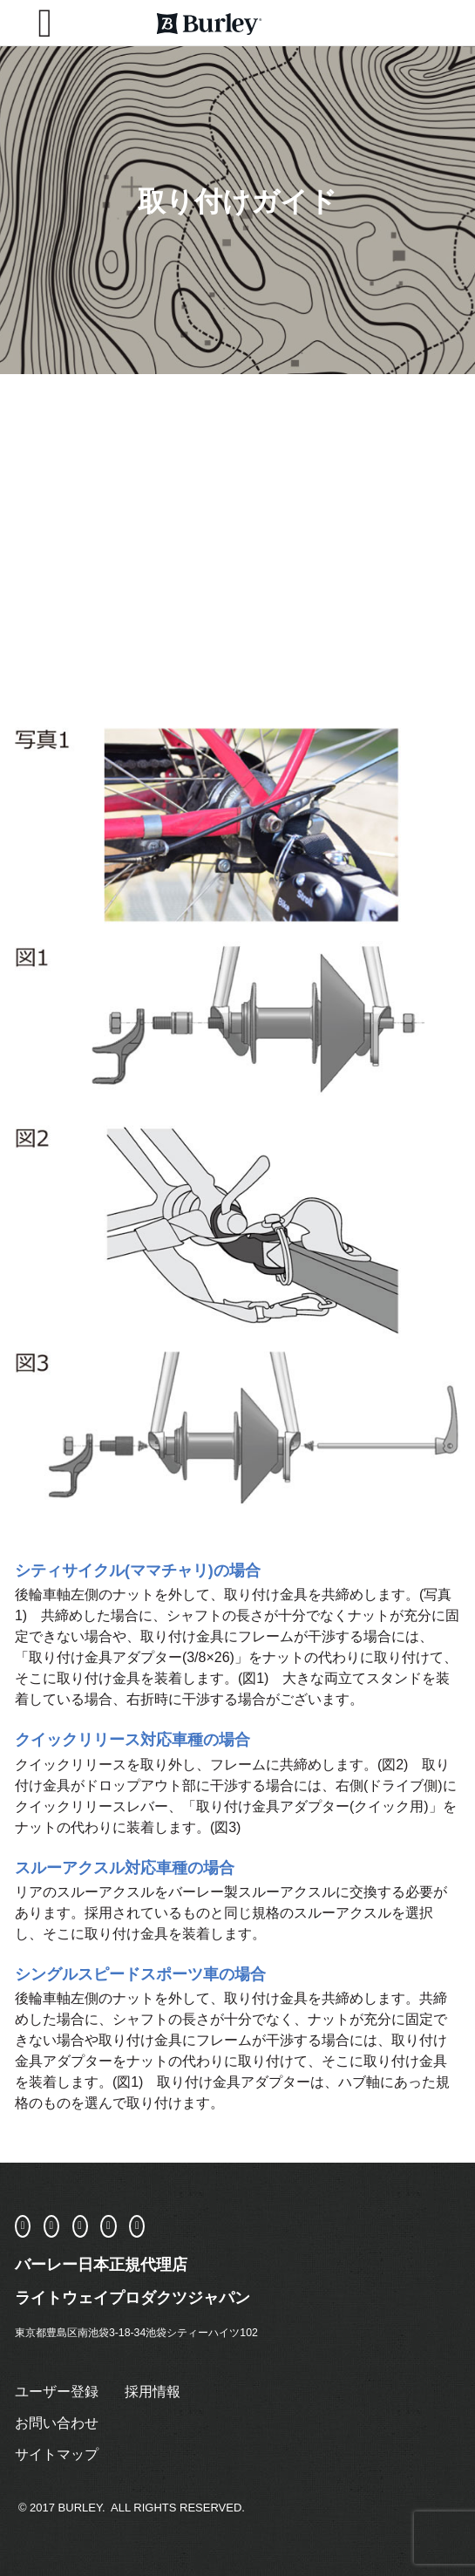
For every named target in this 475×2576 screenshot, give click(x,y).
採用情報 (152, 2391)
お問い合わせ (56, 2423)
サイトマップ (56, 2454)
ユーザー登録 (56, 2391)
